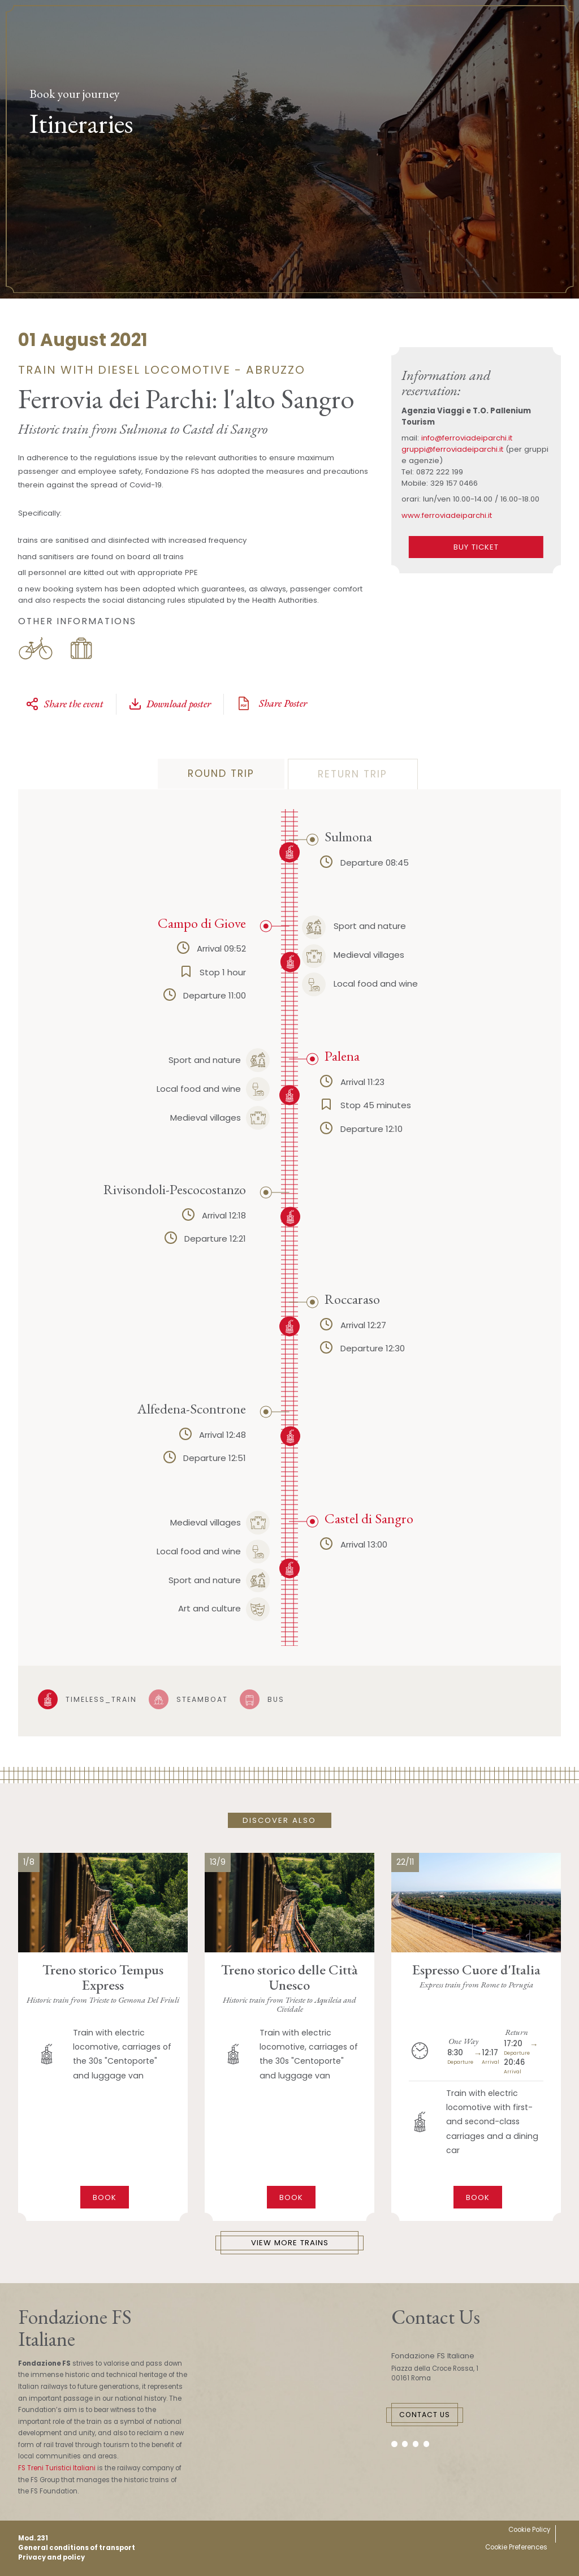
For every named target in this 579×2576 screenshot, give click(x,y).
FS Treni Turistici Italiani (57, 2468)
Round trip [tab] (221, 773)
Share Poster (271, 703)
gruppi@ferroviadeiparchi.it (452, 449)
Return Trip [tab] (352, 774)
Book (104, 2197)
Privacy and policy (51, 2557)
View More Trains (290, 2242)
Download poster (169, 704)
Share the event (64, 704)
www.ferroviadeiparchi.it (446, 515)
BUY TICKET (476, 547)
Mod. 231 (33, 2538)
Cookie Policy (529, 2529)
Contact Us (424, 2414)
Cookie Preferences (516, 2547)
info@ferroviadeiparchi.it (466, 438)
